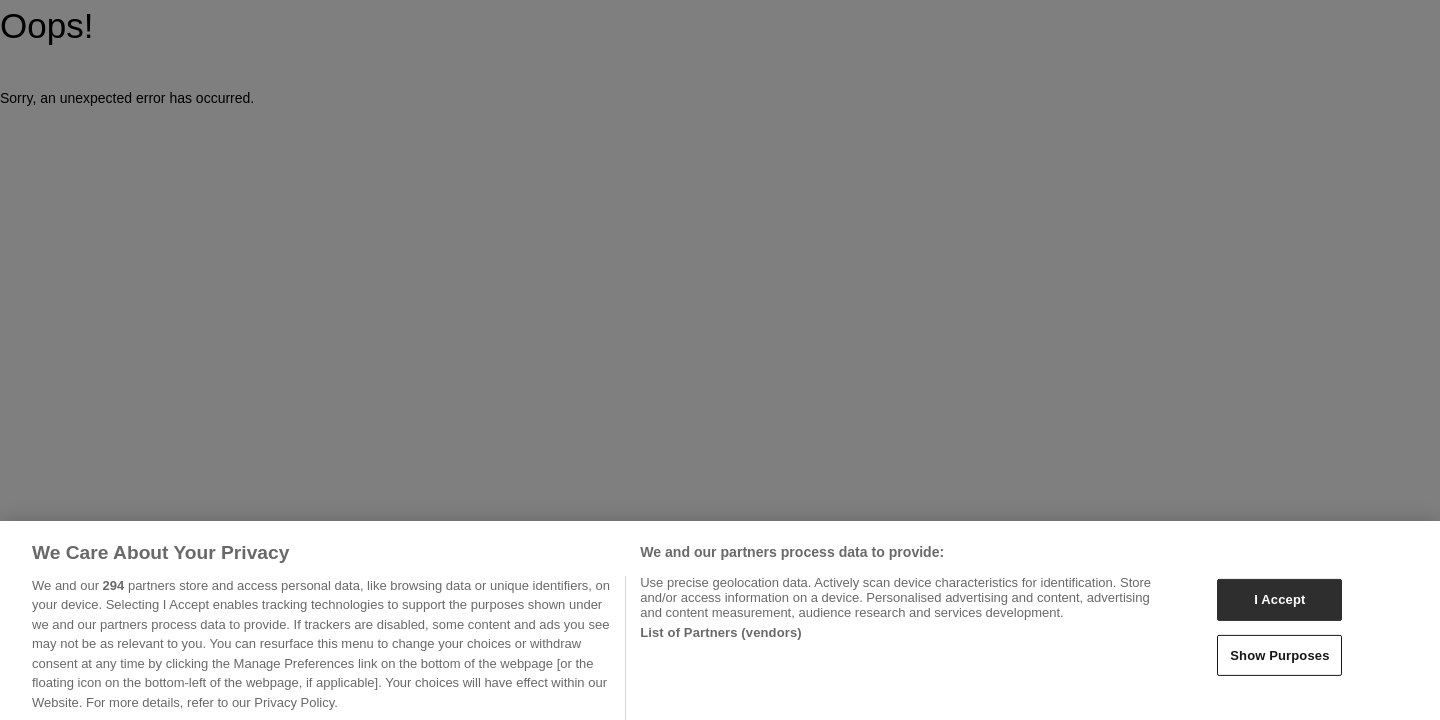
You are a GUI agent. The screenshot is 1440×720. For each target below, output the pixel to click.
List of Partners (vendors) (721, 638)
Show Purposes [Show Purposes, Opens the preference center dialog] (1279, 660)
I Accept (1279, 605)
